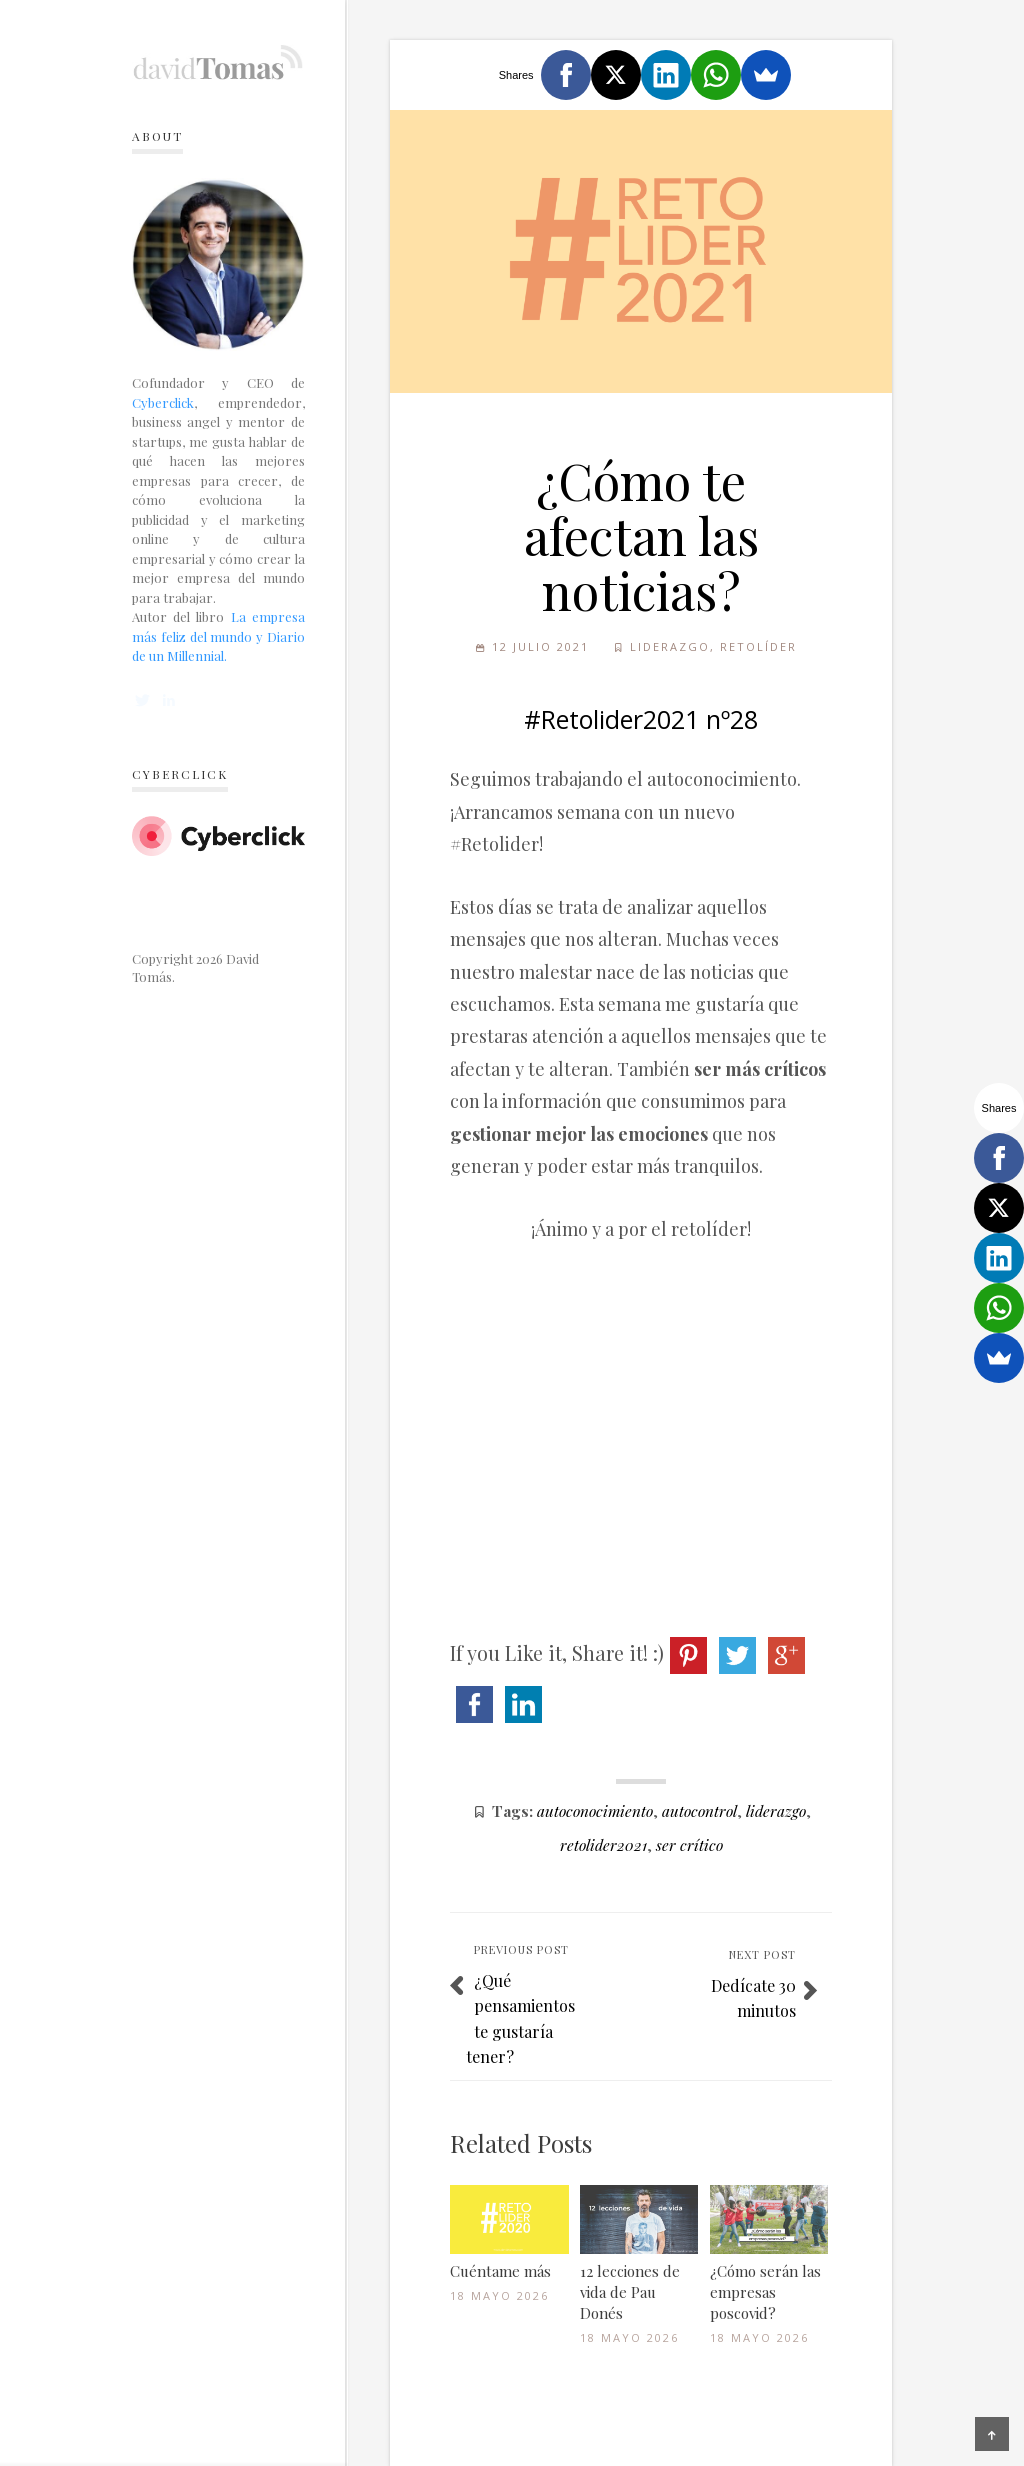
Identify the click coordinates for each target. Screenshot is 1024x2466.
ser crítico (689, 1844)
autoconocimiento (595, 1810)
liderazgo (776, 1810)
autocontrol (699, 1810)
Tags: (512, 1810)
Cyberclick (163, 402)
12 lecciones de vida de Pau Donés (630, 2292)
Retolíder (758, 646)
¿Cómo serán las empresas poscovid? (765, 2292)
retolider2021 (603, 1844)
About (157, 136)
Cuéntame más (500, 2271)
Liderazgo (670, 646)
